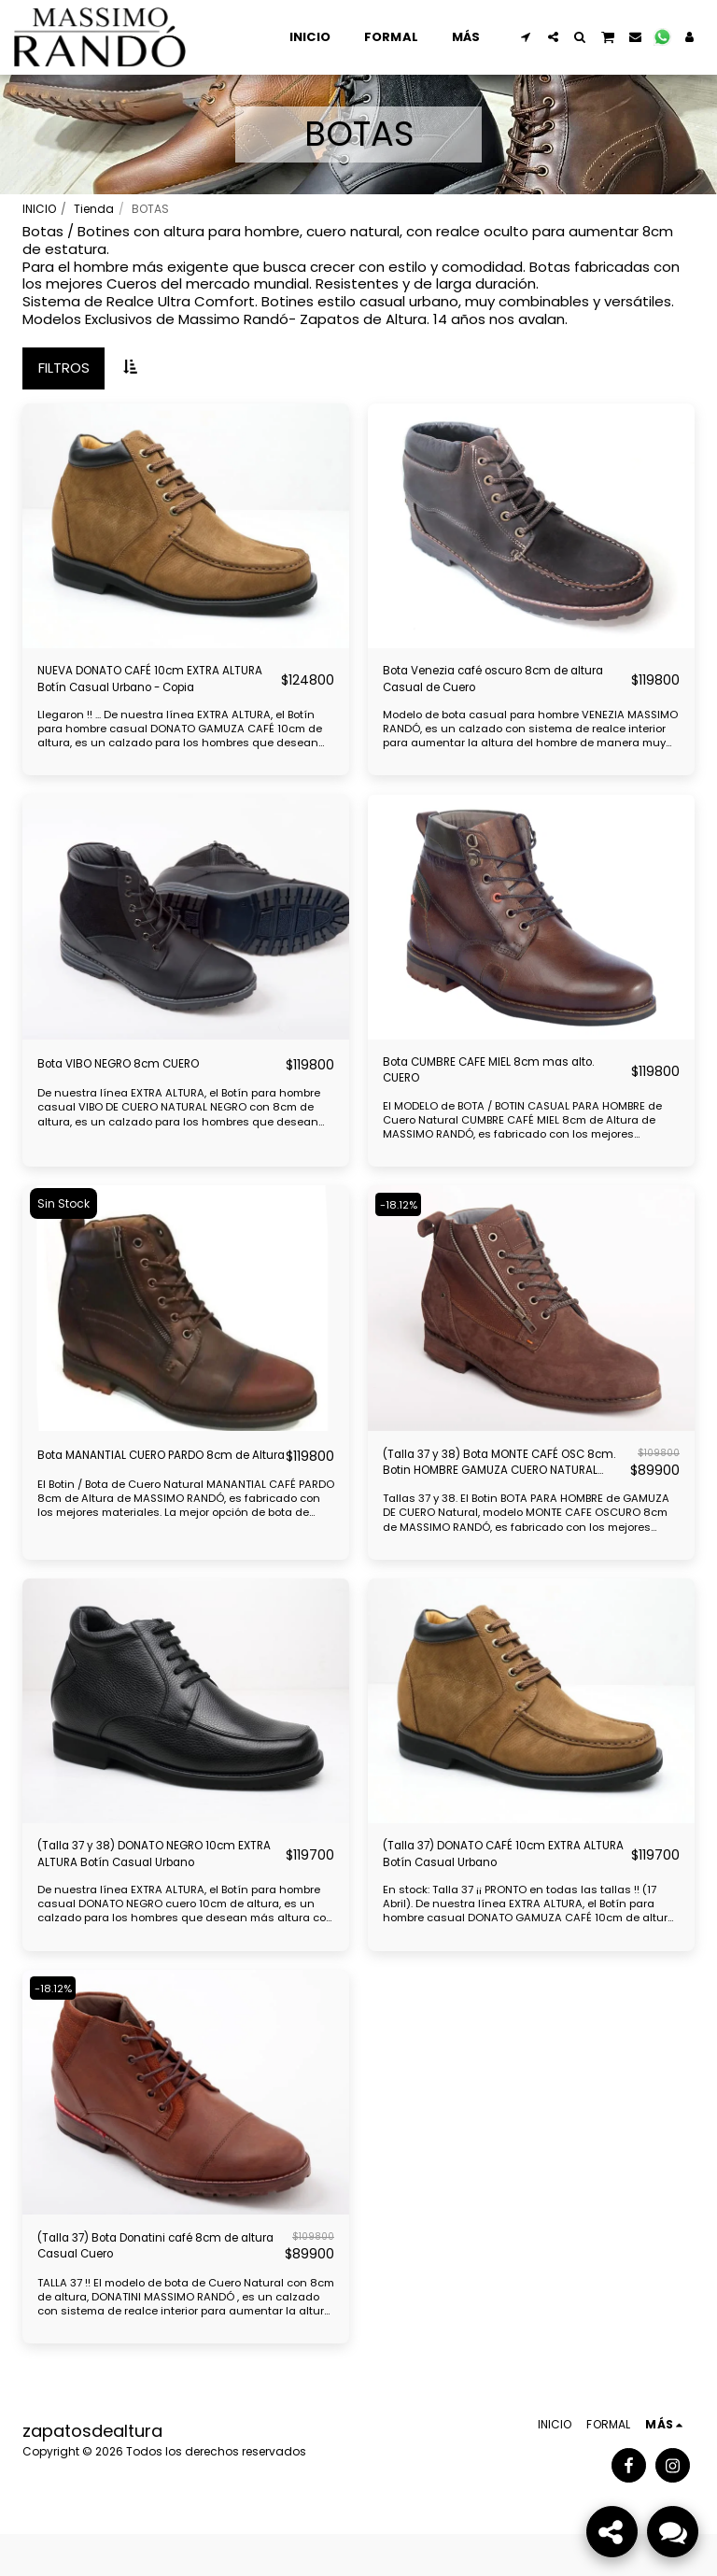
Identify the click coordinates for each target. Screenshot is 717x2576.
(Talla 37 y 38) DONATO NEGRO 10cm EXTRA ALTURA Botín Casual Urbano (150, 1885)
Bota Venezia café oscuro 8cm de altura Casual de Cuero (502, 683)
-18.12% (402, 1222)
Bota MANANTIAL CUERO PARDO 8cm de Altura (143, 1484)
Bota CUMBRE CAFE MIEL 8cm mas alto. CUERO (497, 1084)
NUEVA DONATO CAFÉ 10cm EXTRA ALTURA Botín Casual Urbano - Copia (151, 684)
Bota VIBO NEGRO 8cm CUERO (139, 1073)
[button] (526, 37)
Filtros (64, 367)
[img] (185, 526)
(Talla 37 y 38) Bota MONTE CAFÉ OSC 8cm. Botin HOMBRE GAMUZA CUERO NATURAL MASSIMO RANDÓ (497, 1485)
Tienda (94, 209)
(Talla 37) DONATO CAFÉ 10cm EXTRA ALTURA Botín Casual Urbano (504, 1884)
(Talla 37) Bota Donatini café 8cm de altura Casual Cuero (155, 2284)
